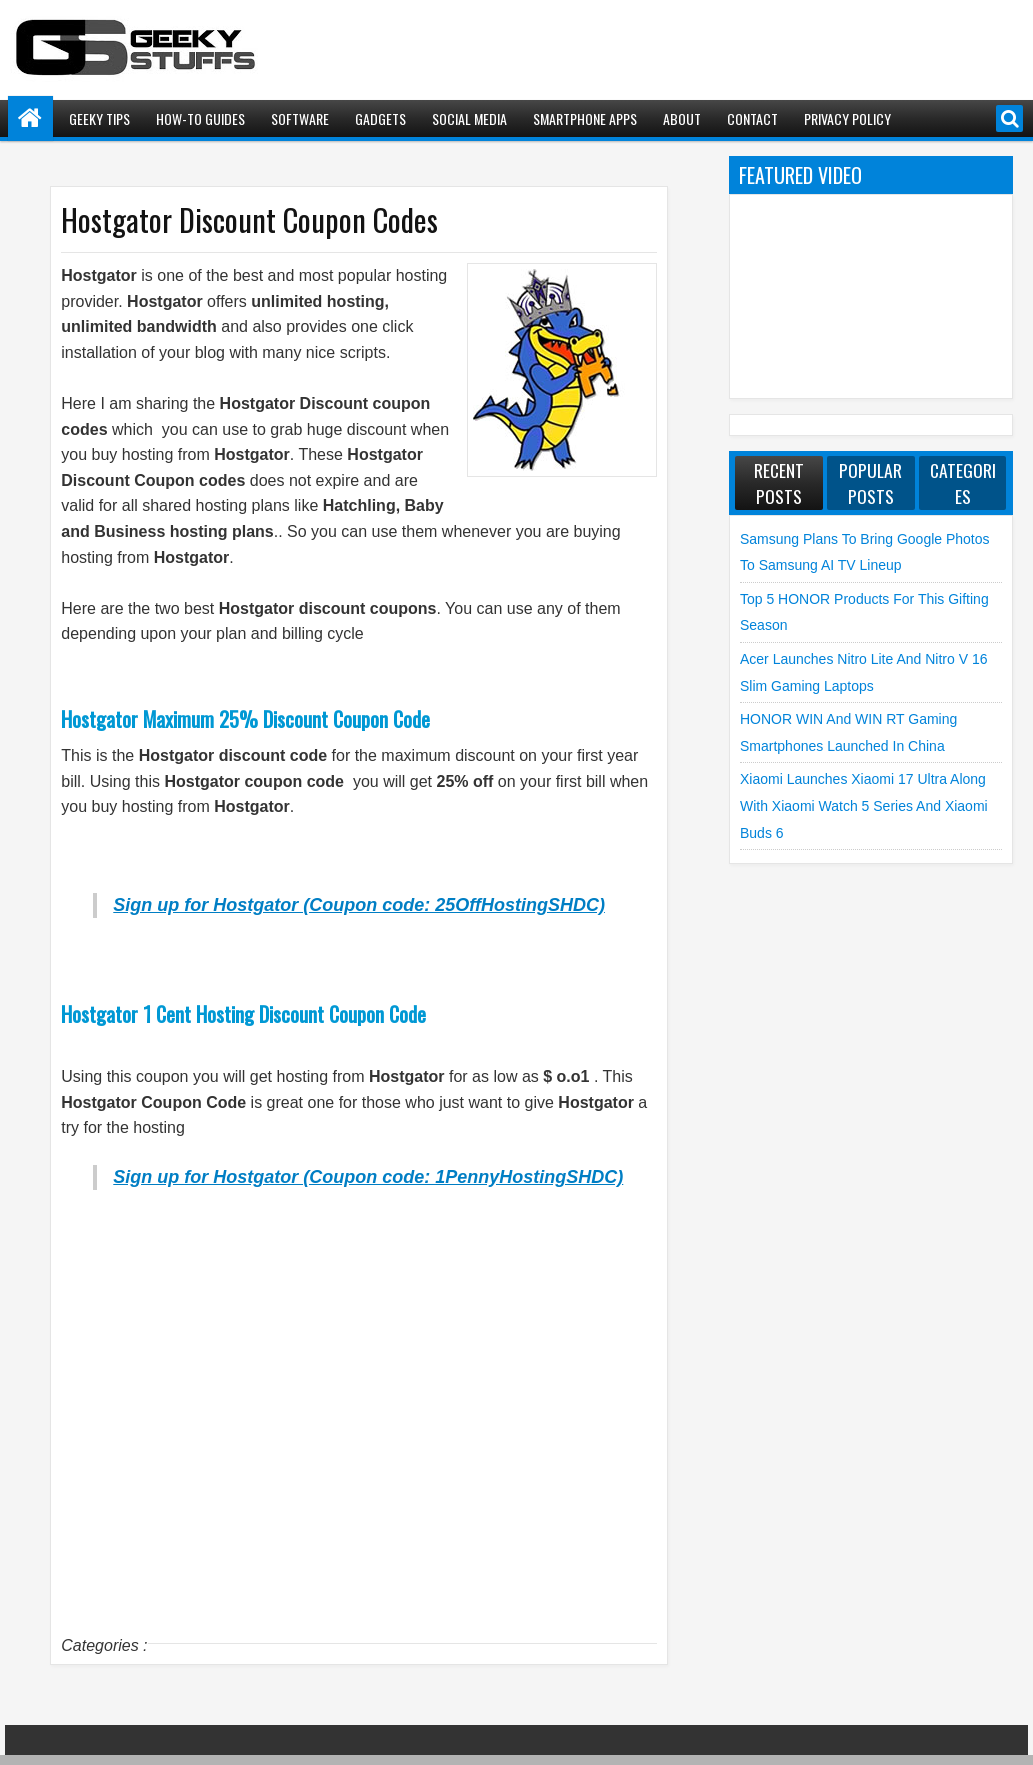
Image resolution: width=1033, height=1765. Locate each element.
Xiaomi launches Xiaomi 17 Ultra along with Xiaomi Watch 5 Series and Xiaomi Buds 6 (864, 805)
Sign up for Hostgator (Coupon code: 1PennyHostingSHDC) (368, 1177)
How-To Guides (200, 118)
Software (300, 118)
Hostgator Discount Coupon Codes (249, 219)
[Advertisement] (359, 1444)
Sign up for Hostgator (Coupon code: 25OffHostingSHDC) (359, 905)
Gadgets (380, 118)
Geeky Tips (99, 118)
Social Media (469, 118)
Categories (963, 483)
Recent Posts (779, 483)
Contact (752, 118)
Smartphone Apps (585, 118)
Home (30, 118)
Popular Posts (870, 483)
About (682, 118)
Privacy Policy (847, 118)
